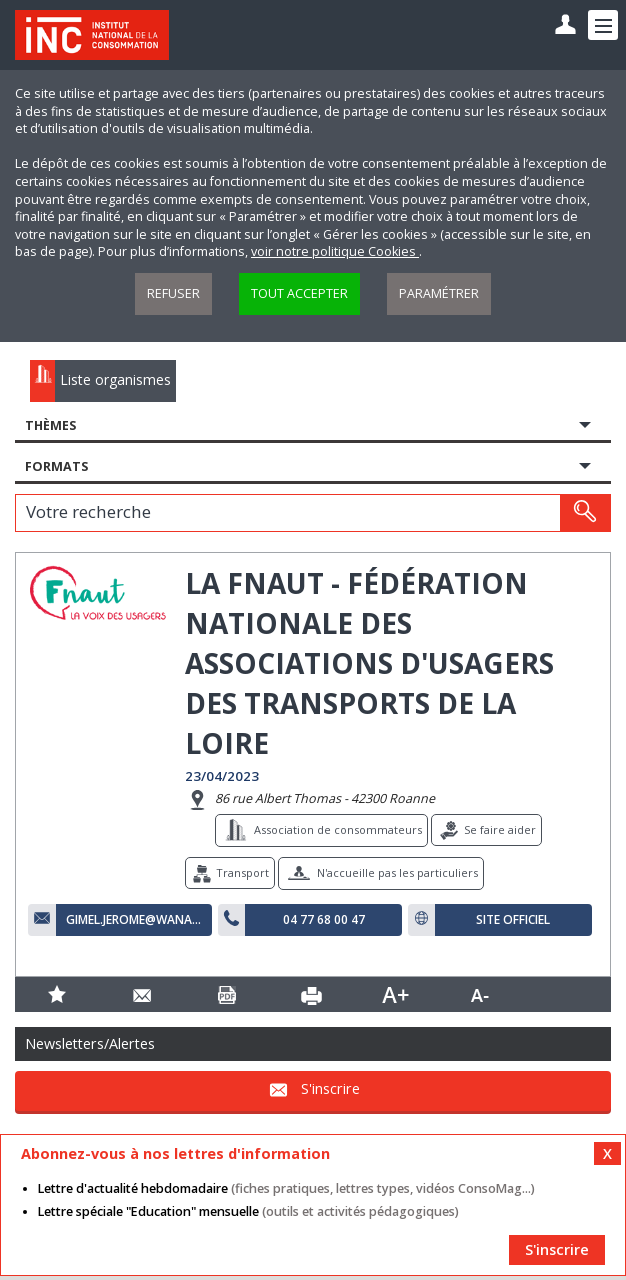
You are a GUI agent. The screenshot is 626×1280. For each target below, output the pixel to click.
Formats (56, 466)
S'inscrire (330, 1088)
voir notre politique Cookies (335, 251)
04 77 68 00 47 (324, 920)
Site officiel (513, 920)
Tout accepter (299, 293)
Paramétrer (439, 293)
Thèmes (50, 425)
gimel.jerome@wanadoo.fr (134, 920)
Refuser (173, 293)
